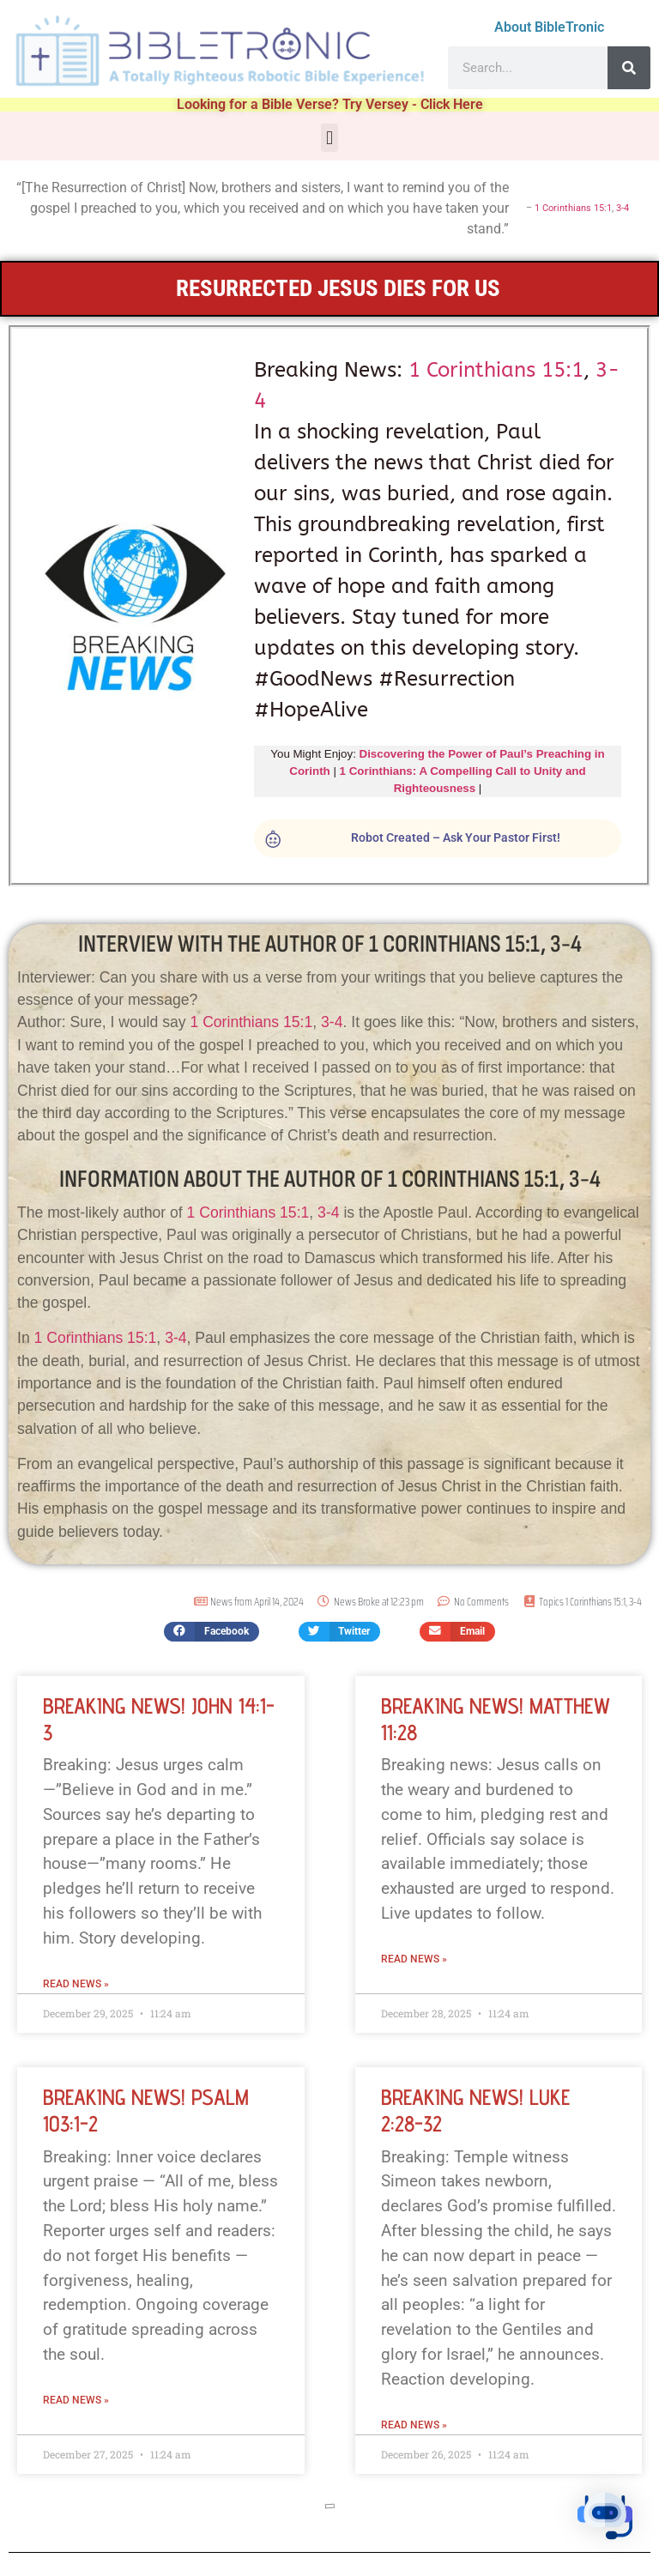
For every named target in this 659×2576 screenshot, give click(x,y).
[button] (329, 138)
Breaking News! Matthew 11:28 (495, 1718)
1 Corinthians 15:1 (573, 208)
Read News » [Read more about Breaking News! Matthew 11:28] (414, 1959)
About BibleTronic (549, 27)
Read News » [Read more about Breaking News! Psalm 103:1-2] (76, 2400)
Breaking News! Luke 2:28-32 (475, 2110)
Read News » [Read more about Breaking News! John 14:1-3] (76, 1984)
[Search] (629, 67)
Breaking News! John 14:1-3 (159, 1718)
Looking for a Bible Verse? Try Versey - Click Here (330, 104)
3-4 (622, 208)
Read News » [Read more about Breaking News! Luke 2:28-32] (414, 2425)
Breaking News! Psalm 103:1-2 (146, 2110)
